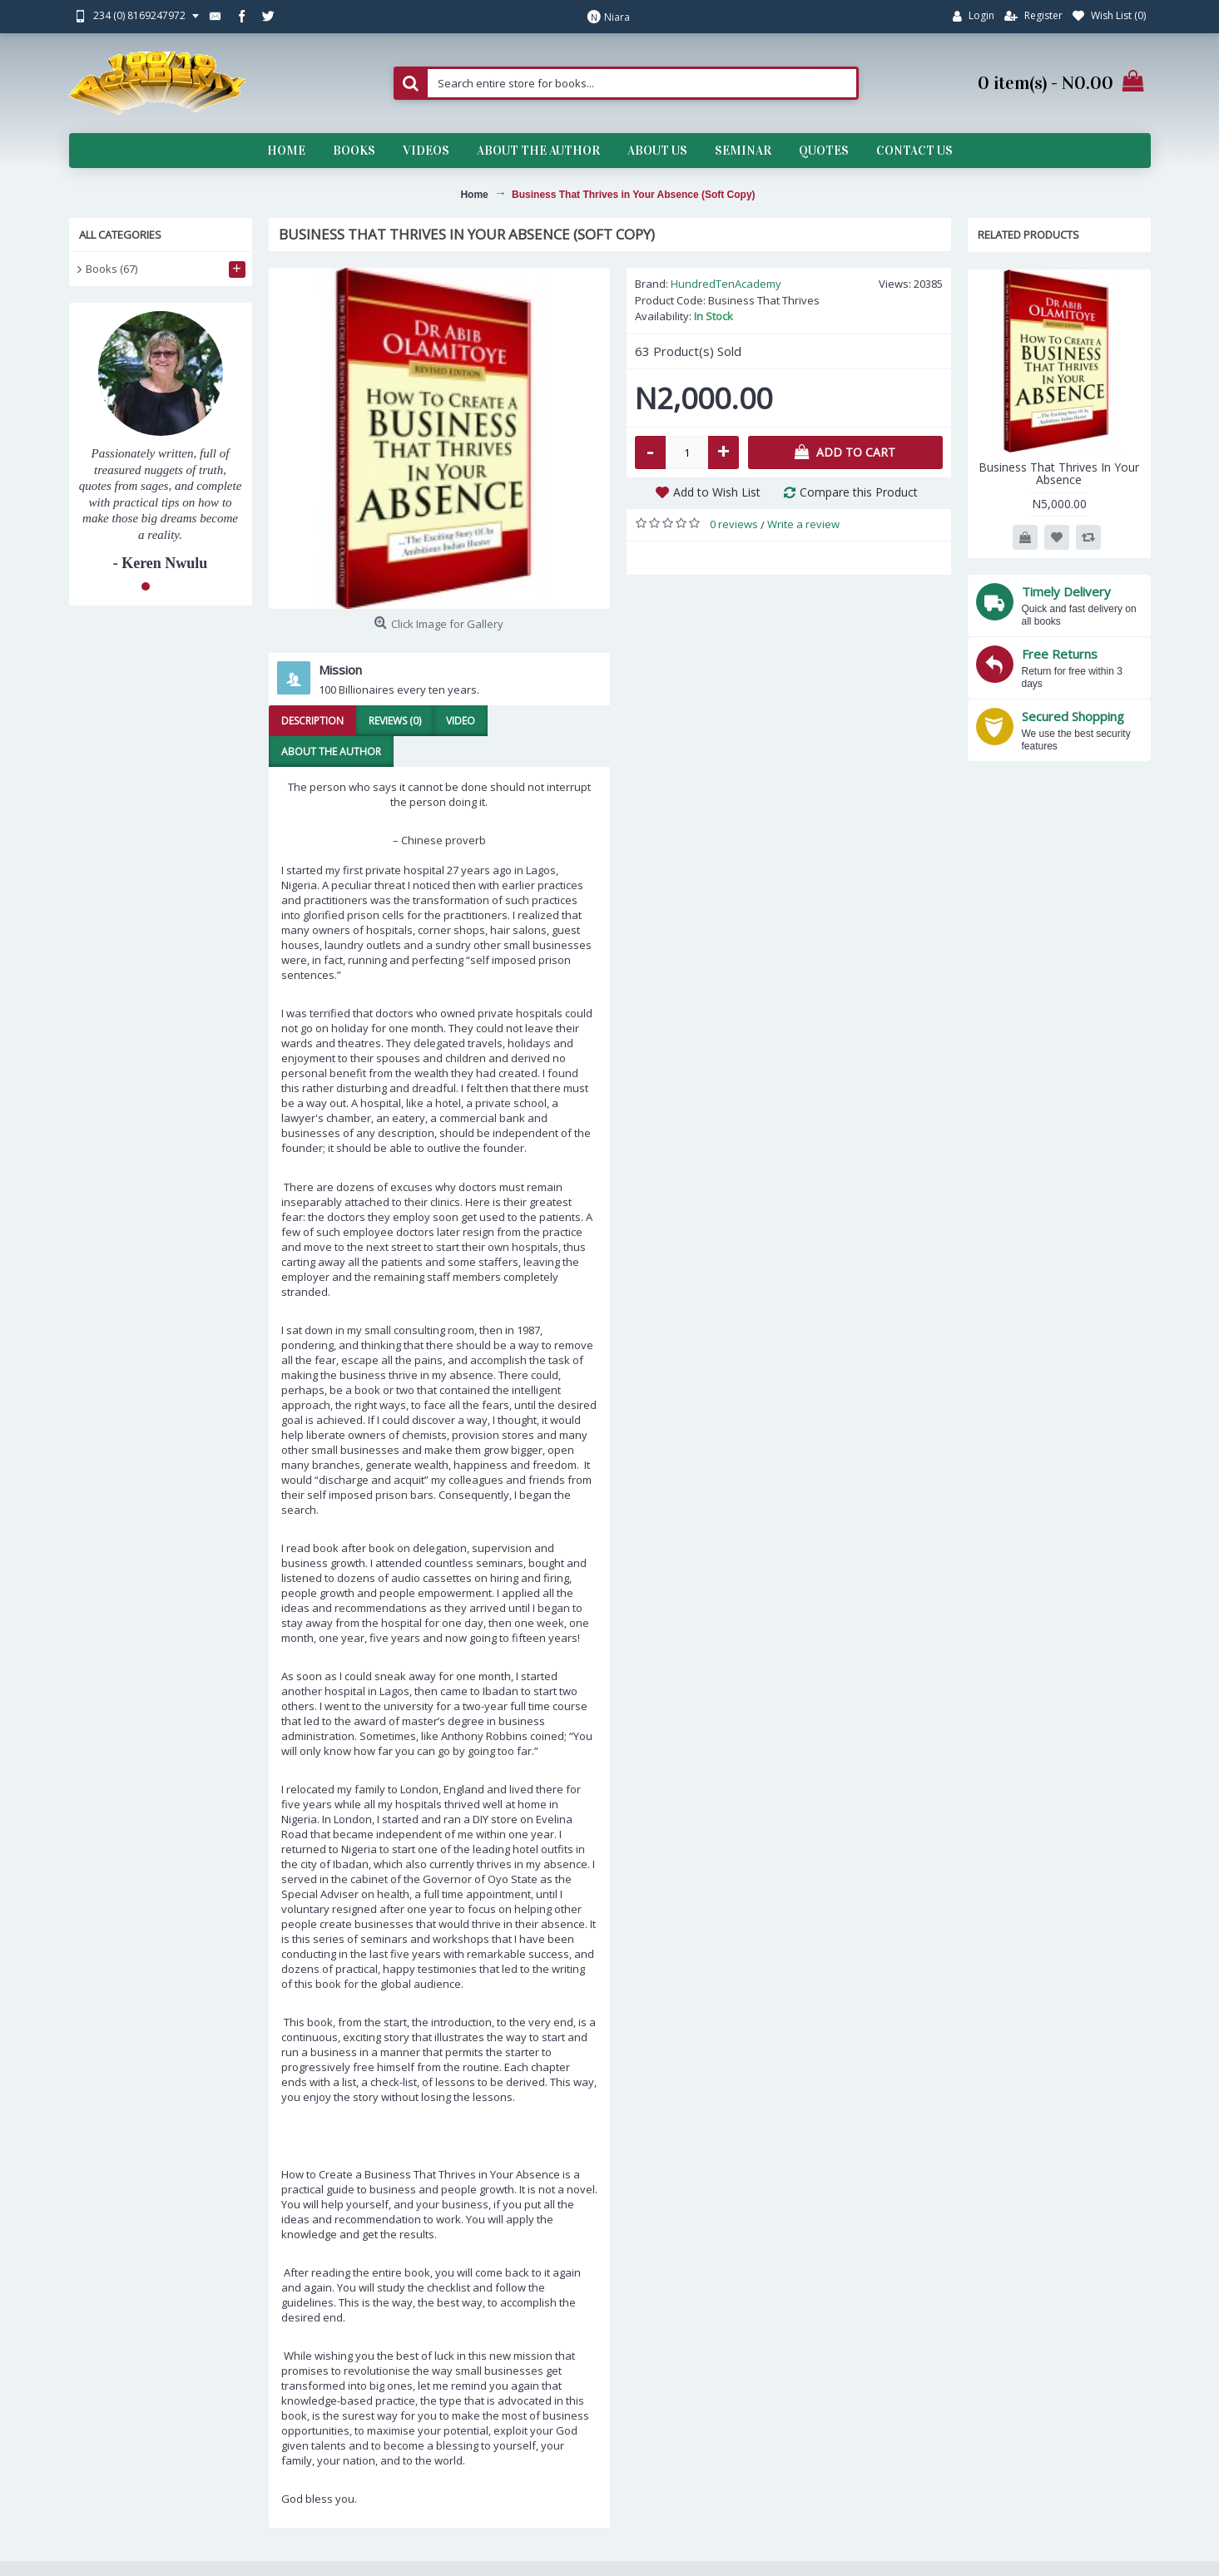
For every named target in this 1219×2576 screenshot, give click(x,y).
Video (460, 721)
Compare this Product (859, 492)
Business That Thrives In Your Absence (1059, 473)
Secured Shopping (1073, 716)
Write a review (803, 524)
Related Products (1028, 234)
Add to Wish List (717, 492)
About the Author (331, 751)
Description (312, 721)
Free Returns (1060, 653)
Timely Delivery (1066, 591)
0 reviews (734, 524)
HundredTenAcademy (726, 283)
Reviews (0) (395, 721)
